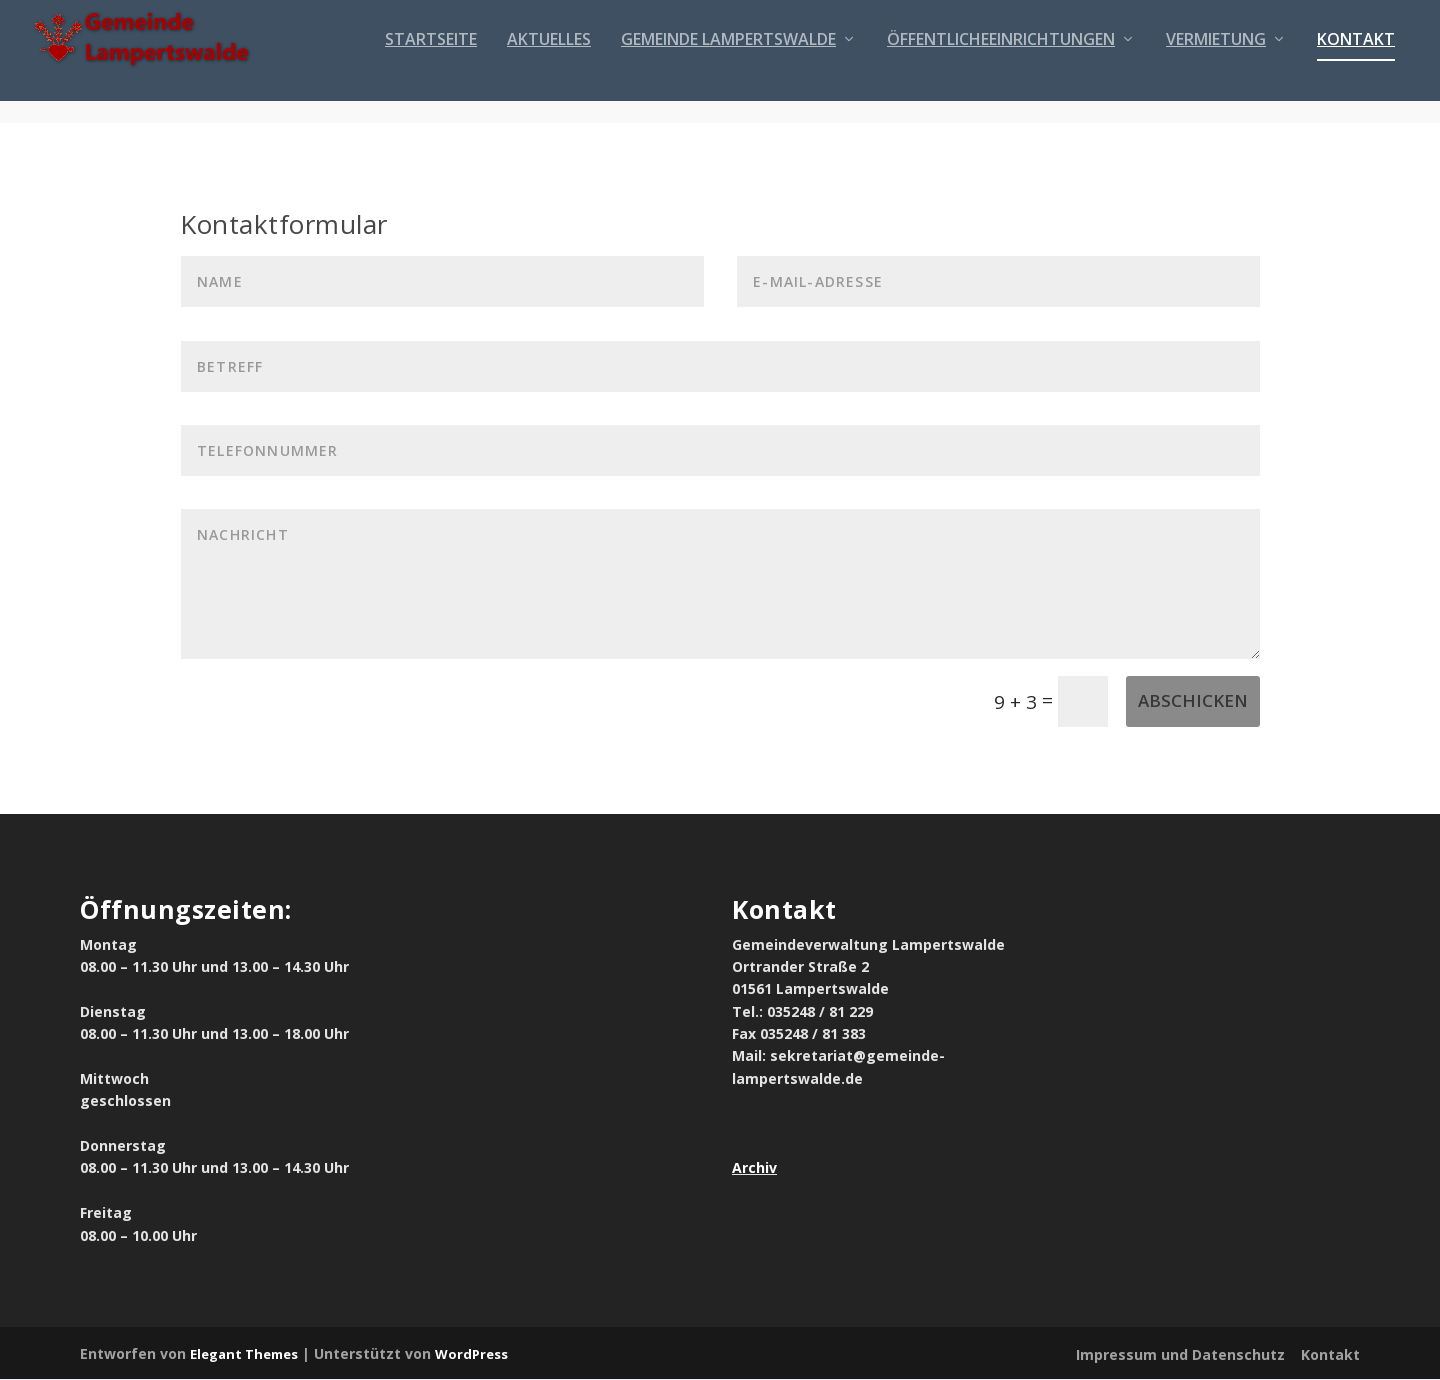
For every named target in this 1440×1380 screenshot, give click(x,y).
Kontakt (1356, 63)
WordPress (471, 1355)
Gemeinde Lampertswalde (728, 63)
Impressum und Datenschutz (1180, 1355)
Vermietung (1216, 63)
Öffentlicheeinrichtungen (1001, 63)
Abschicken (1193, 701)
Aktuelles (549, 63)
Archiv (754, 1169)
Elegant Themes (244, 1355)
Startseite (431, 63)
